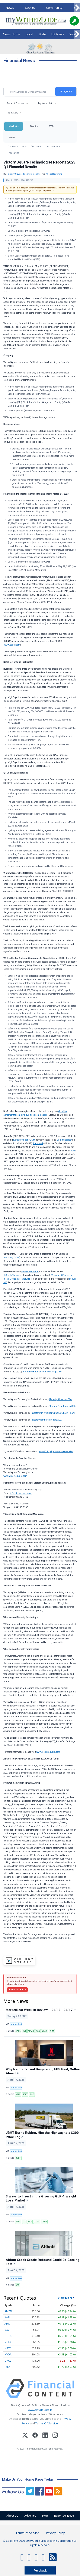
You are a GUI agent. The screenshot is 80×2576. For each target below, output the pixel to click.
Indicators (12, 112)
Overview (13, 146)
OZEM (36, 2221)
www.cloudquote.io (40, 2410)
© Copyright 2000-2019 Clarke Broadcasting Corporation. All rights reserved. (40, 2543)
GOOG (8, 2336)
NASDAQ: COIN (11, 1257)
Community (54, 7)
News (10, 7)
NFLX (18, 2094)
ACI (24, 2031)
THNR (44, 2221)
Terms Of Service (46, 2423)
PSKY (25, 2094)
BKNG (44, 2031)
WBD (32, 2094)
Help (45, 2515)
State (42, 34)
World (74, 34)
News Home (11, 34)
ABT (17, 2285)
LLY (24, 2221)
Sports (30, 7)
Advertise (30, 2515)
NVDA (8, 2354)
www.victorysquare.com (48, 1752)
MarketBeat (16, 2024)
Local (29, 34)
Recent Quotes (15, 103)
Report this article (17, 1989)
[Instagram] (55, 2436)
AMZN (31, 2031)
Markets (14, 126)
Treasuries (13, 152)
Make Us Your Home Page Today (28, 2479)
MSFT (7, 2348)
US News (57, 34)
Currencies (37, 146)
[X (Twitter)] (25, 2436)
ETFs (51, 126)
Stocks (34, 126)
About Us (12, 2515)
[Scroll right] (77, 7)
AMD (7, 2323)
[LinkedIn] (45, 2436)
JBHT (18, 2158)
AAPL (18, 2031)
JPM (51, 2031)
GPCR (18, 2221)
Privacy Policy (55, 2533)
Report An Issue (64, 2515)
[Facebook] (35, 2436)
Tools (12, 137)
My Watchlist (45, 103)
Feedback (40, 2570)
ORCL (7, 2360)
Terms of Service (27, 2533)
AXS (38, 2031)
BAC (7, 2330)
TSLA (7, 2367)
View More (65, 2298)
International (54, 146)
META (7, 2342)
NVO (30, 2221)
